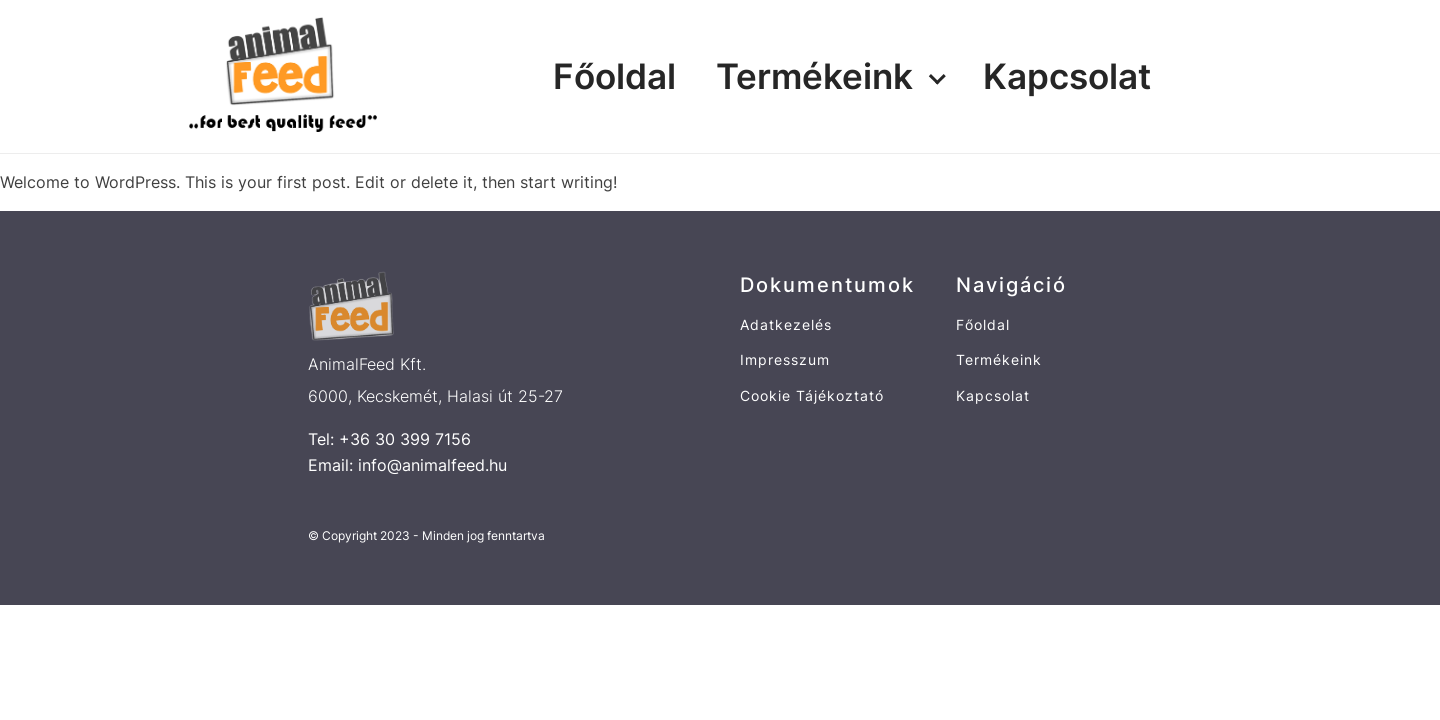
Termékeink (814, 76)
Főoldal (614, 76)
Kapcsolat (1067, 76)
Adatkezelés (786, 324)
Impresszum (785, 359)
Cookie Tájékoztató (812, 395)
